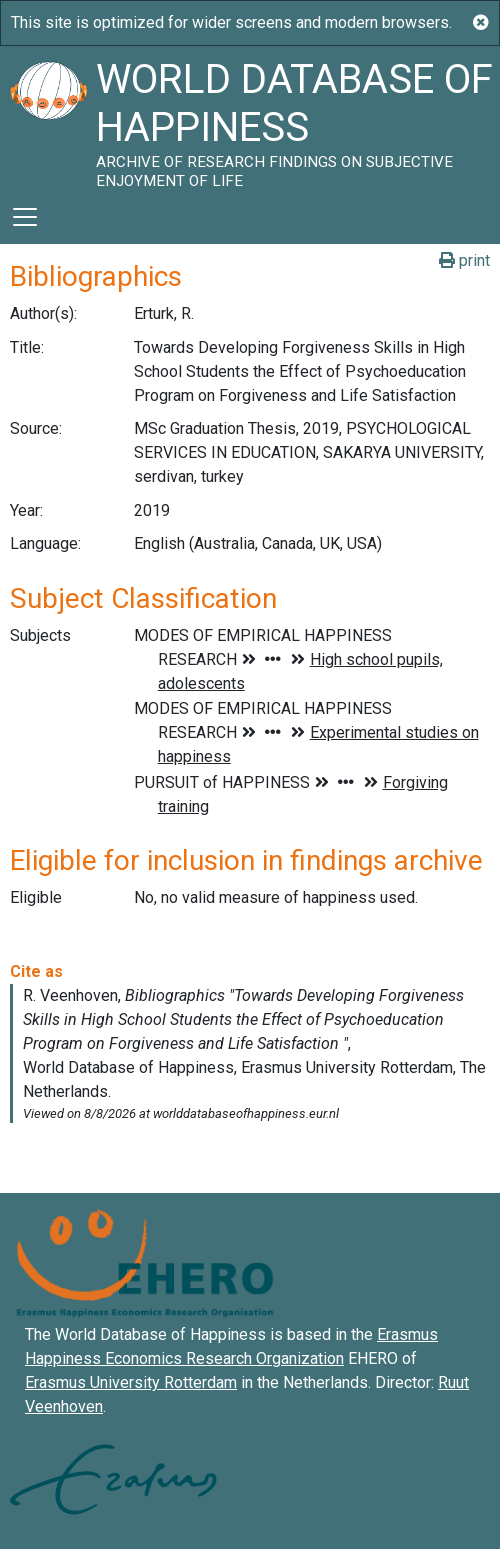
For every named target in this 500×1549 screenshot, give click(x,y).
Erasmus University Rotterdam (131, 1382)
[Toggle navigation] (25, 217)
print (464, 260)
